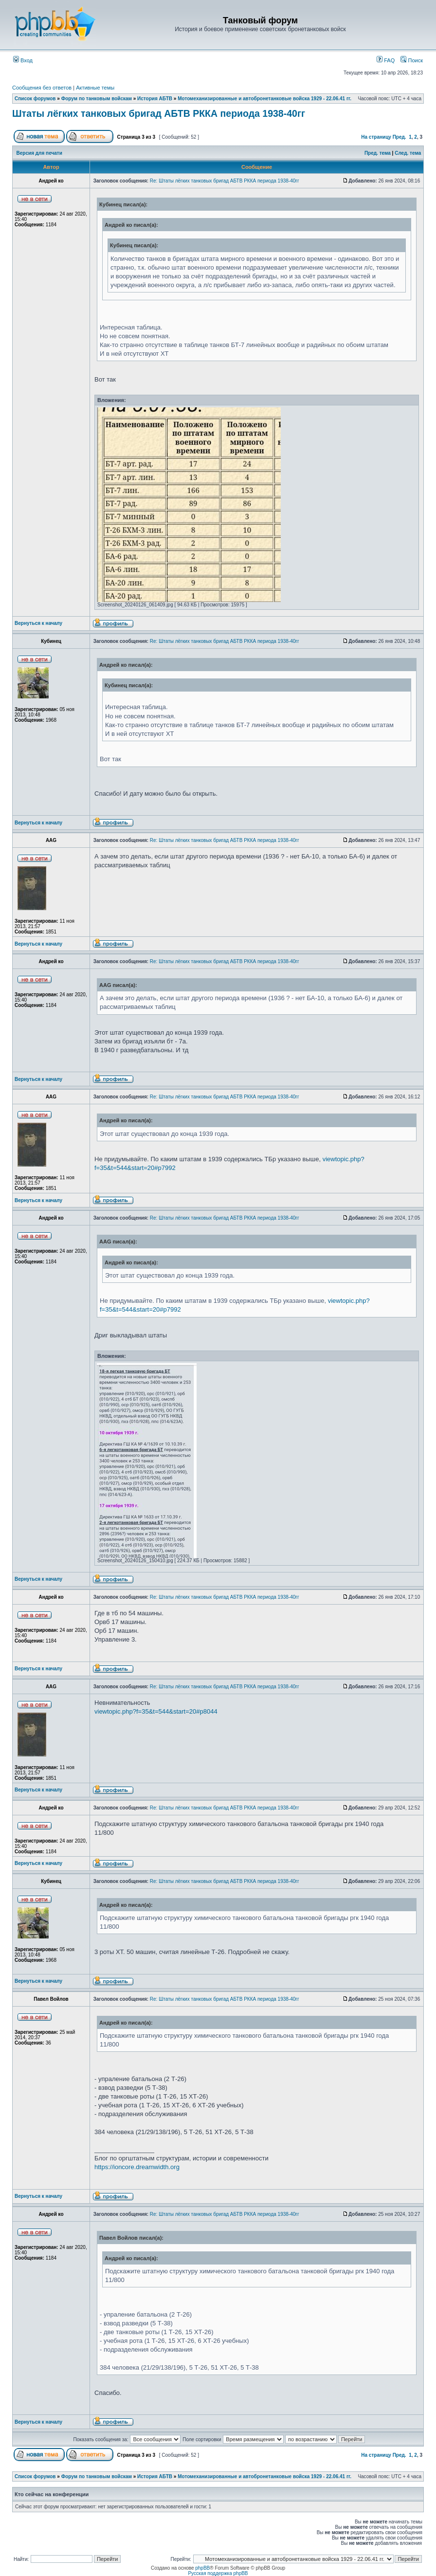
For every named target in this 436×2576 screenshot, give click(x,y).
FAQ (386, 60)
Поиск (411, 60)
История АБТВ (154, 98)
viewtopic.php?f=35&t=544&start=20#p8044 (156, 1711)
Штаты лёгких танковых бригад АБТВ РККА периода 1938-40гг (158, 113)
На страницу (376, 137)
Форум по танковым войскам (96, 98)
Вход (23, 60)
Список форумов (35, 98)
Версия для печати (39, 153)
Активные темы (95, 88)
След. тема (408, 153)
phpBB (202, 2568)
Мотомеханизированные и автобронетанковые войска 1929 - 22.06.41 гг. (264, 98)
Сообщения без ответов (42, 88)
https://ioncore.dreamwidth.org (137, 2167)
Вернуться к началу (38, 623)
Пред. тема (377, 153)
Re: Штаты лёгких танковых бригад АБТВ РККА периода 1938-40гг (224, 180)
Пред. (399, 137)
